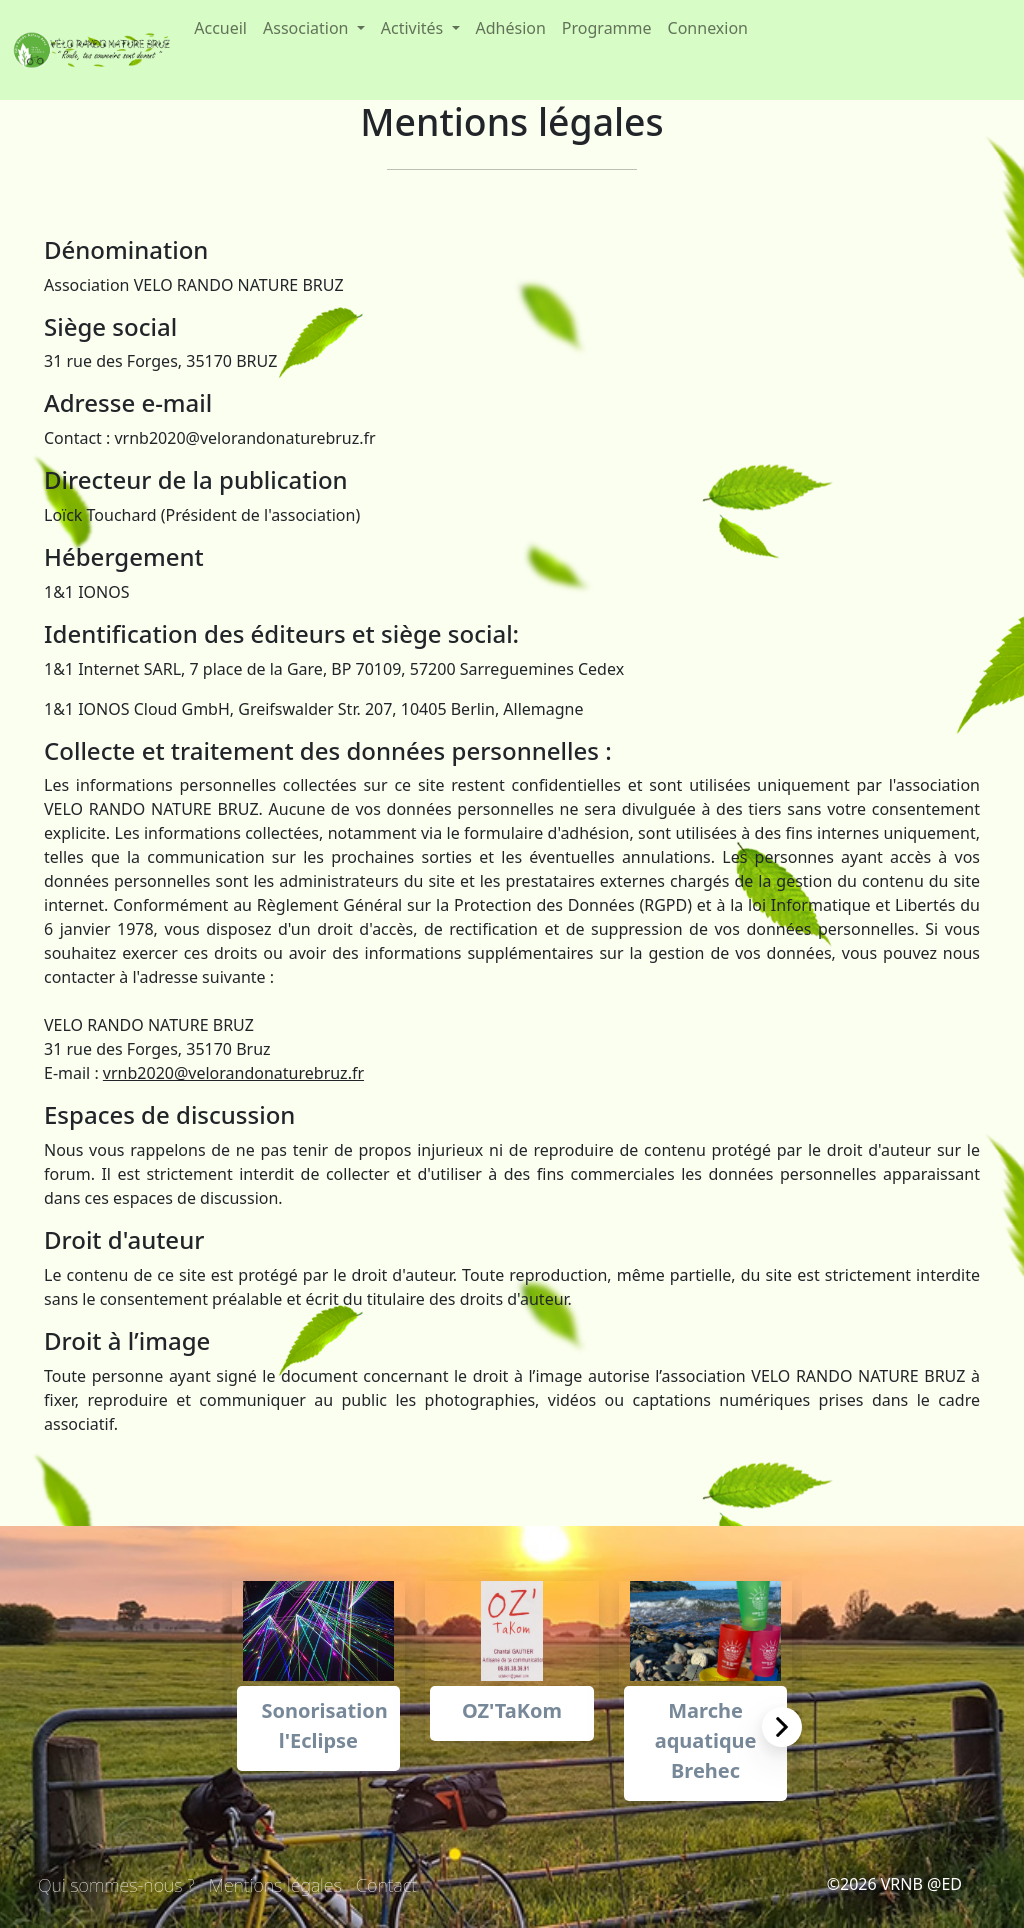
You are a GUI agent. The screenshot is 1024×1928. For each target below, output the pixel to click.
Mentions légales (275, 1885)
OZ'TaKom (512, 1710)
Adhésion (511, 28)
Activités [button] (414, 28)
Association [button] (308, 28)
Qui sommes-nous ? (116, 1885)
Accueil (220, 28)
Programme (607, 28)
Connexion (708, 28)
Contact (386, 1885)
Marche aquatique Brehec (706, 1740)
